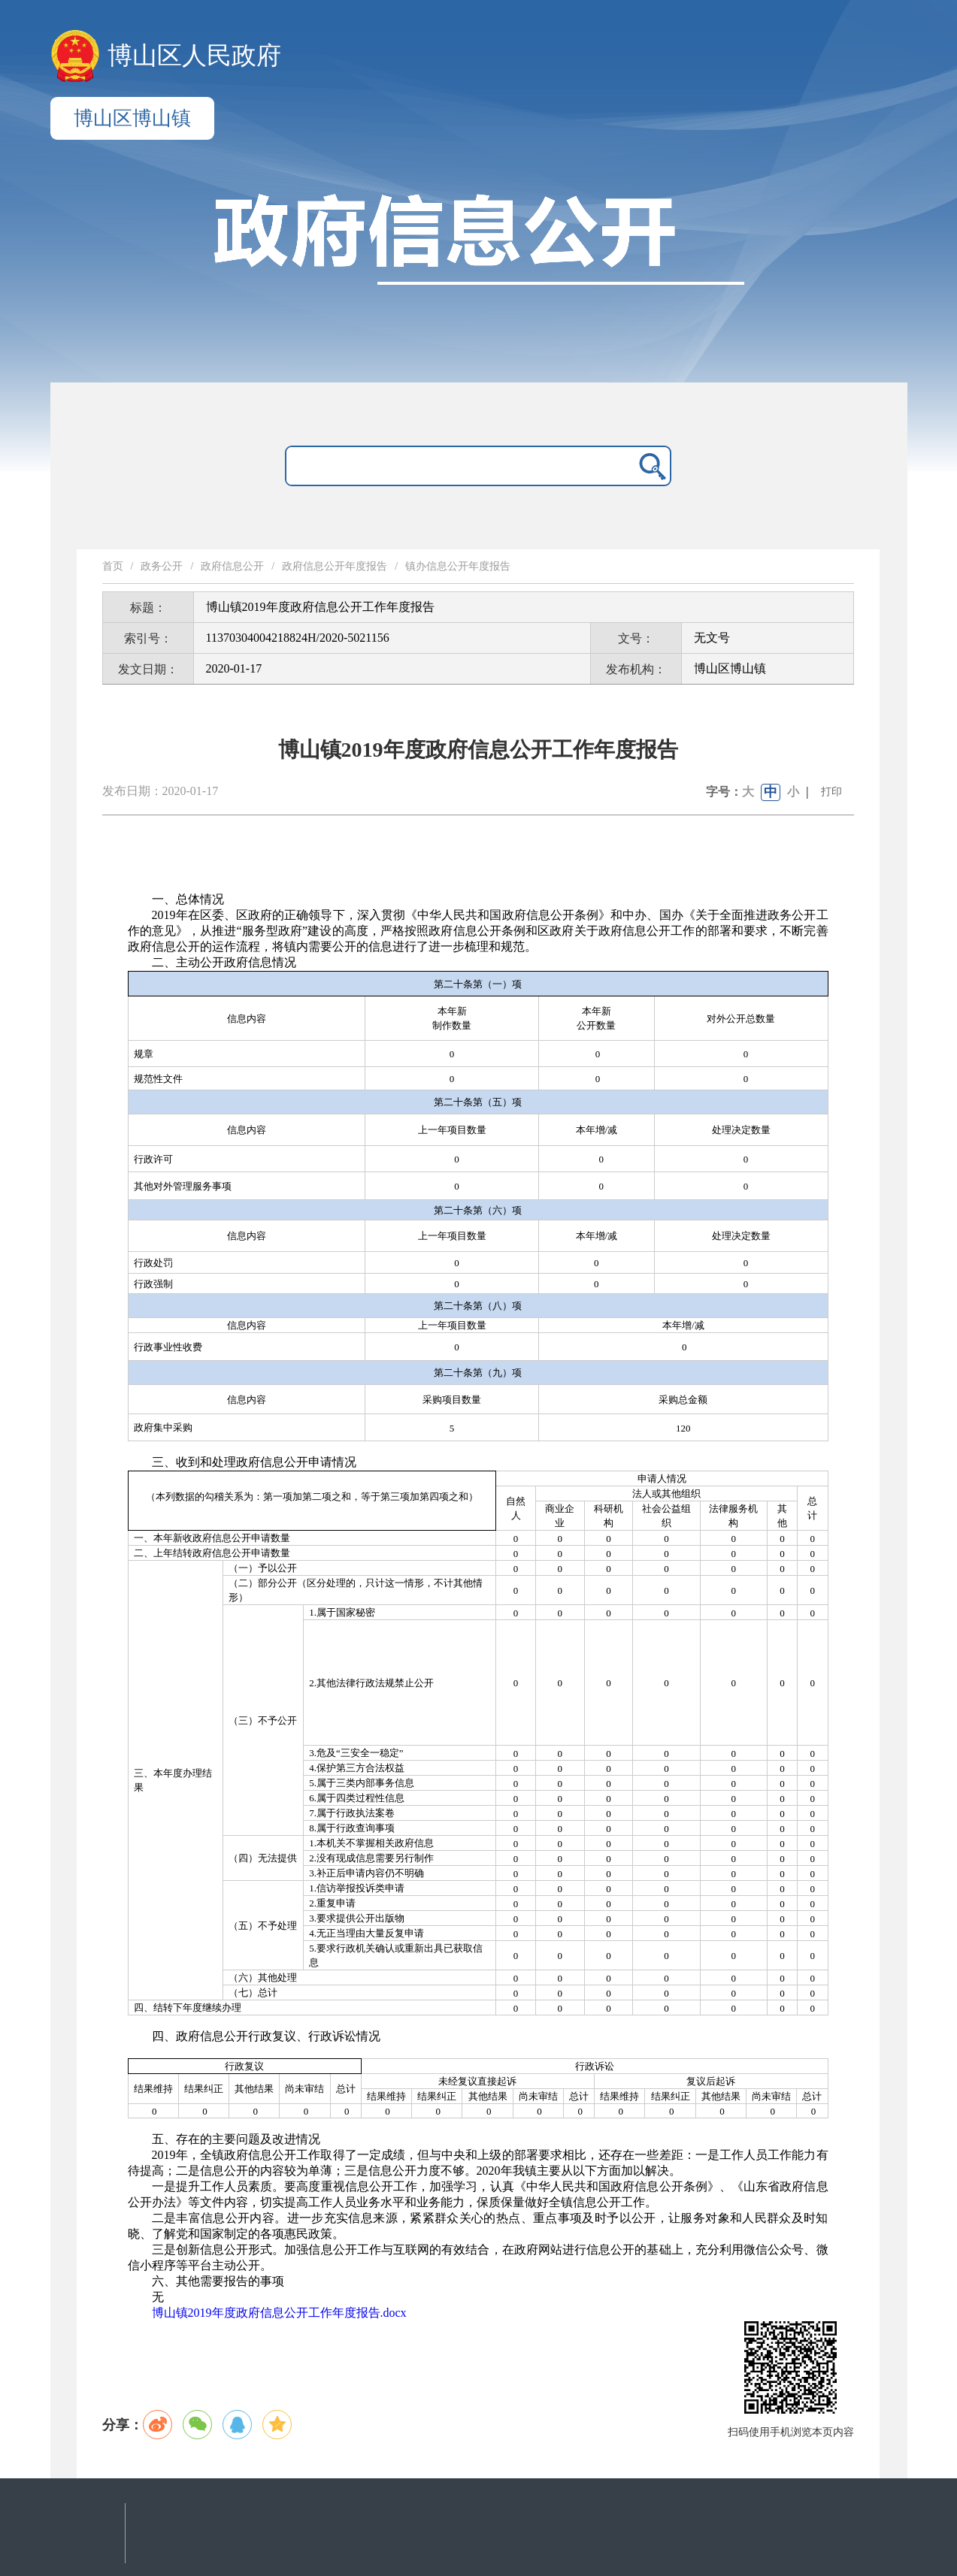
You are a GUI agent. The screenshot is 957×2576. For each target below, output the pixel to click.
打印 (831, 791)
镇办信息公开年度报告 (457, 566)
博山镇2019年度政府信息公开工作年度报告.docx (279, 2312)
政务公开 (162, 566)
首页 (112, 566)
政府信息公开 (232, 566)
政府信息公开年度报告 (334, 566)
